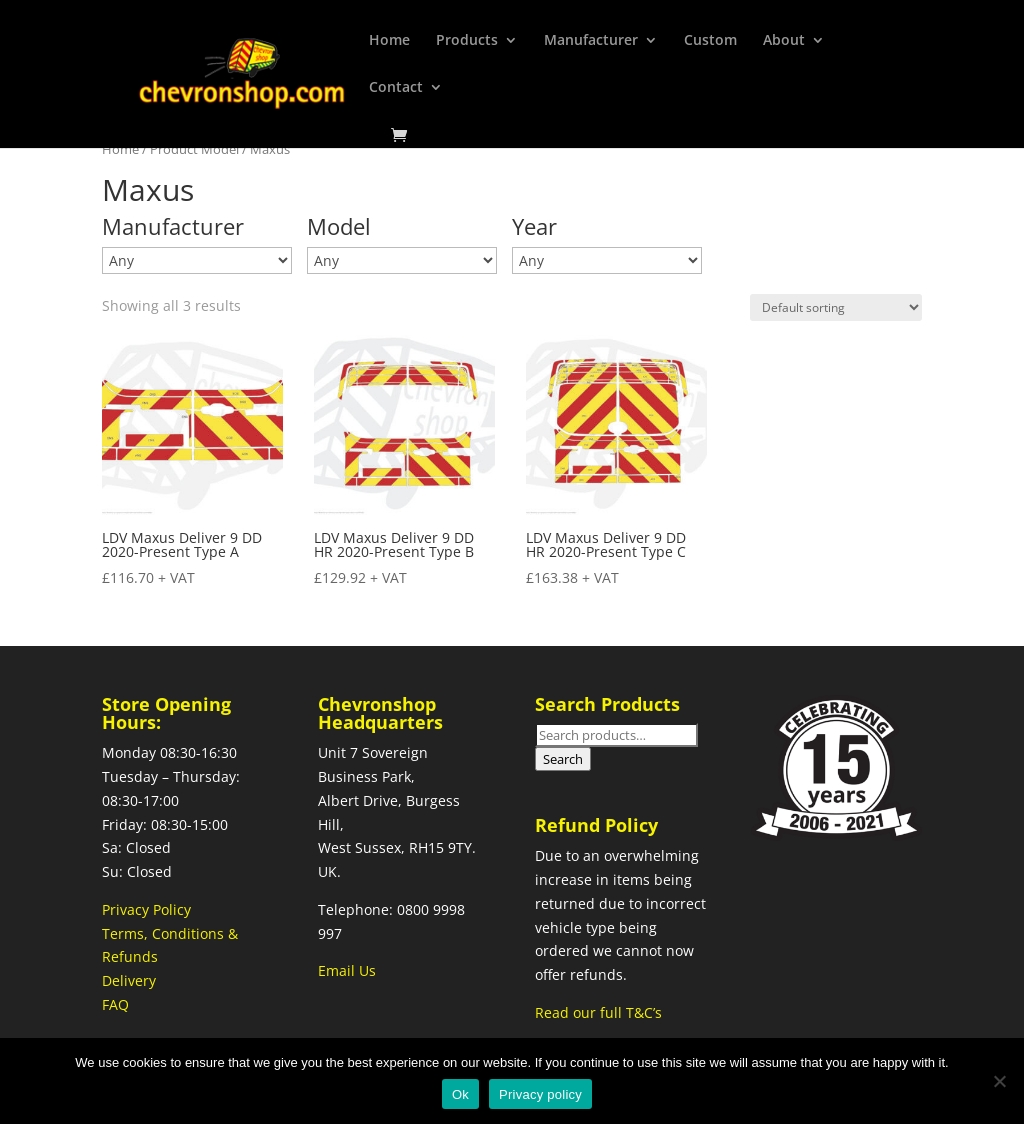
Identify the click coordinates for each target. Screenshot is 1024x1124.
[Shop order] (836, 307)
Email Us (347, 970)
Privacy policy (540, 1094)
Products (467, 41)
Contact (396, 88)
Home (389, 41)
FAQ (115, 1004)
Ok (460, 1094)
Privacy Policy (146, 909)
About (784, 41)
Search (563, 759)
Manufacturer (591, 41)
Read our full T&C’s (598, 1012)
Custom (710, 41)
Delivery (129, 980)
